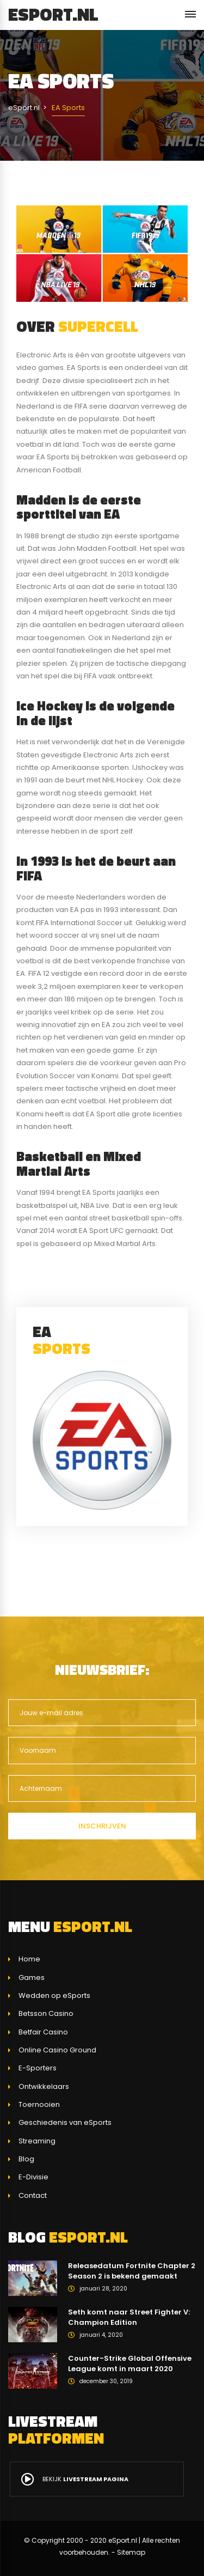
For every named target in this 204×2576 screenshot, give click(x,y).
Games (31, 1977)
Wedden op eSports (54, 1995)
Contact (32, 2195)
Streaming (36, 2141)
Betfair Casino (43, 2032)
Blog (26, 2159)
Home (29, 1959)
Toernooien (39, 2104)
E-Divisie (33, 2177)
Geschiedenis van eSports (65, 2122)
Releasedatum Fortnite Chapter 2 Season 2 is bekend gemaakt (131, 2271)
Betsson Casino (45, 2013)
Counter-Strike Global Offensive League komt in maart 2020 (129, 2363)
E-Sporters (37, 2068)
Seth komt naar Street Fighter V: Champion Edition (129, 2317)
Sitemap (131, 2552)
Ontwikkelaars (43, 2086)
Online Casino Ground (57, 2050)
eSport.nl (53, 14)
